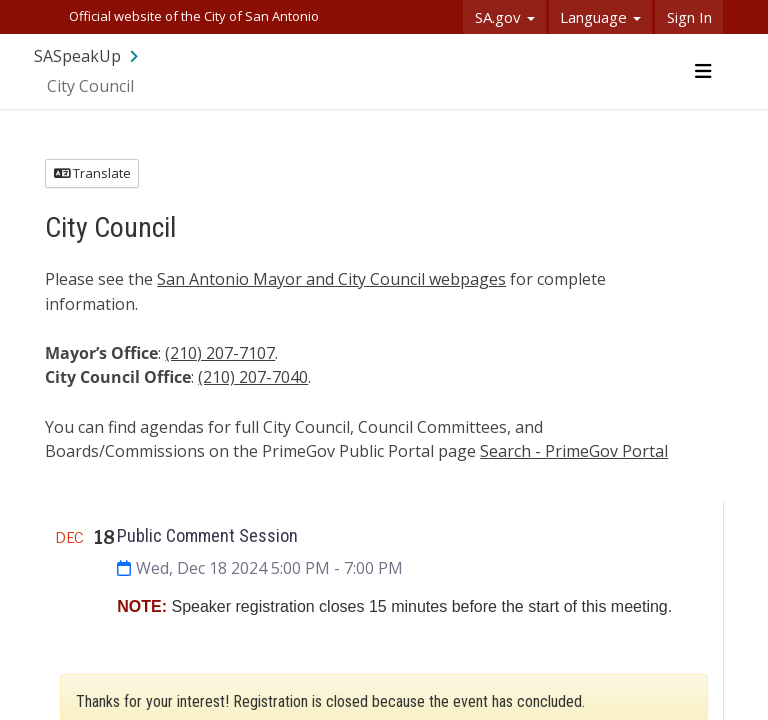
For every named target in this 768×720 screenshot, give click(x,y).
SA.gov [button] (505, 17)
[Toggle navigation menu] (702, 71)
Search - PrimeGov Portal (574, 451)
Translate (92, 173)
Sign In (689, 17)
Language (600, 17)
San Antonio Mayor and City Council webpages (331, 279)
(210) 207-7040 (253, 377)
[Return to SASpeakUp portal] (88, 56)
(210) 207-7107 (220, 353)
